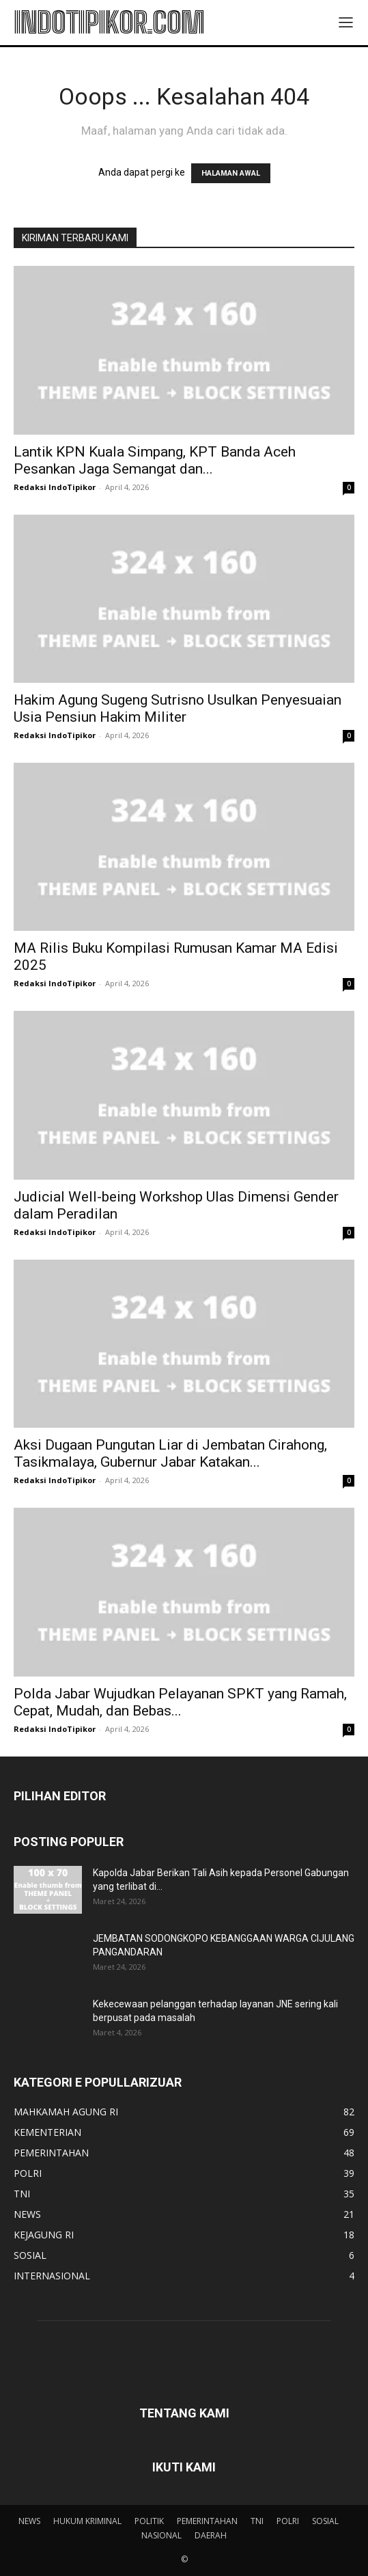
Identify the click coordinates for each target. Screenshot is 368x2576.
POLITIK (149, 2521)
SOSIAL (325, 2521)
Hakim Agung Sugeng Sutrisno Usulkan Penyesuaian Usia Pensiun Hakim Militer (177, 708)
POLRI (288, 2521)
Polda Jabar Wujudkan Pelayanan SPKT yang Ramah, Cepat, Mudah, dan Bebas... (180, 1702)
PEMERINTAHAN (207, 2521)
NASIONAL (161, 2535)
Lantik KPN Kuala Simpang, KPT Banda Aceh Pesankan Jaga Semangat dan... (155, 460)
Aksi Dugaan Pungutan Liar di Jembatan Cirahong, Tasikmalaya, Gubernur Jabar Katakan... (170, 1453)
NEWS (29, 2521)
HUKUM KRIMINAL (87, 2521)
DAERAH (211, 2535)
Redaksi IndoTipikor (55, 487)
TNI (257, 2521)
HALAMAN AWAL (230, 173)
